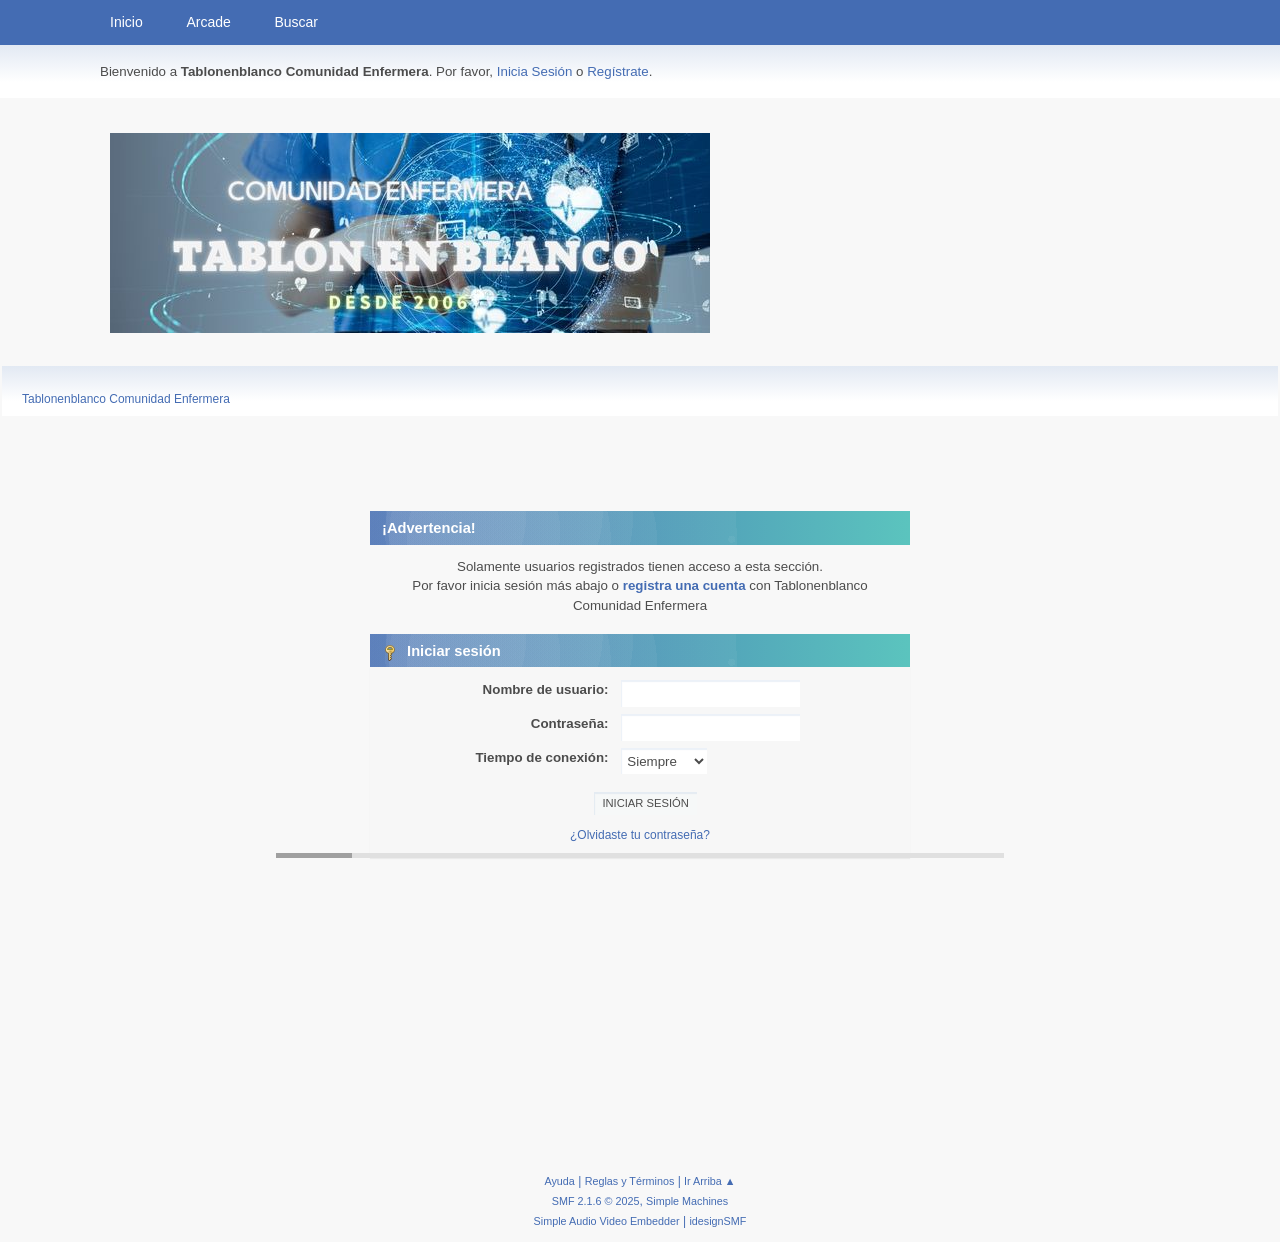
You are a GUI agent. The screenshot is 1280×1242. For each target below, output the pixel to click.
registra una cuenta (684, 585)
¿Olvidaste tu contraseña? (640, 835)
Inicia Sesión (535, 71)
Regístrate (618, 71)
